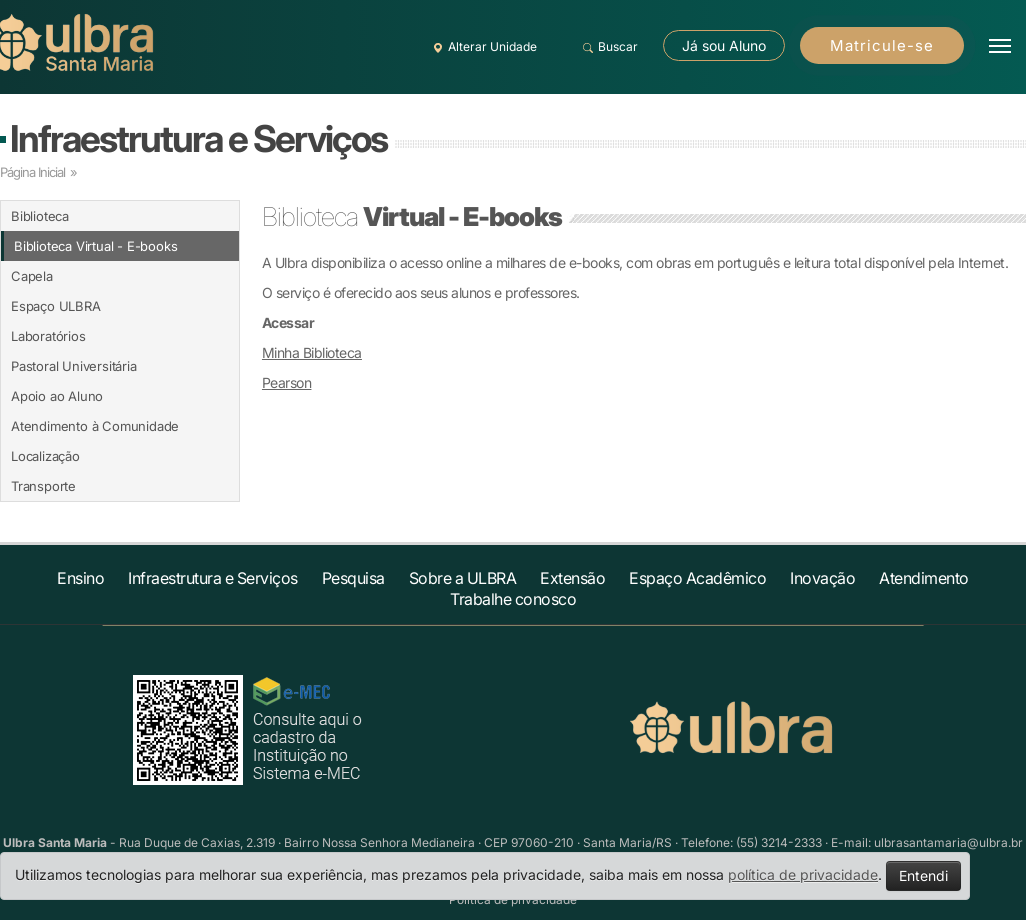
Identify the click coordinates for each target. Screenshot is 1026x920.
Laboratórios (48, 336)
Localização (45, 456)
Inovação (822, 578)
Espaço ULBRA (56, 306)
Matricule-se (882, 45)
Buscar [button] (607, 47)
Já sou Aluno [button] (724, 45)
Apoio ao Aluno (57, 396)
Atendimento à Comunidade (95, 426)
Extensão (572, 578)
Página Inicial (32, 172)
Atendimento (924, 578)
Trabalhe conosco (513, 599)
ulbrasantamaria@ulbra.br (948, 842)
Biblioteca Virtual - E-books (95, 246)
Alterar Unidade (482, 47)
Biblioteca (40, 216)
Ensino (80, 578)
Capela (32, 276)
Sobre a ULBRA (463, 578)
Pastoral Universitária (74, 366)
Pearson (287, 382)
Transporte (43, 486)
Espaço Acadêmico (697, 578)
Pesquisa (353, 578)
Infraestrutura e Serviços (198, 138)
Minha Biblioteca (312, 352)
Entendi (923, 875)
